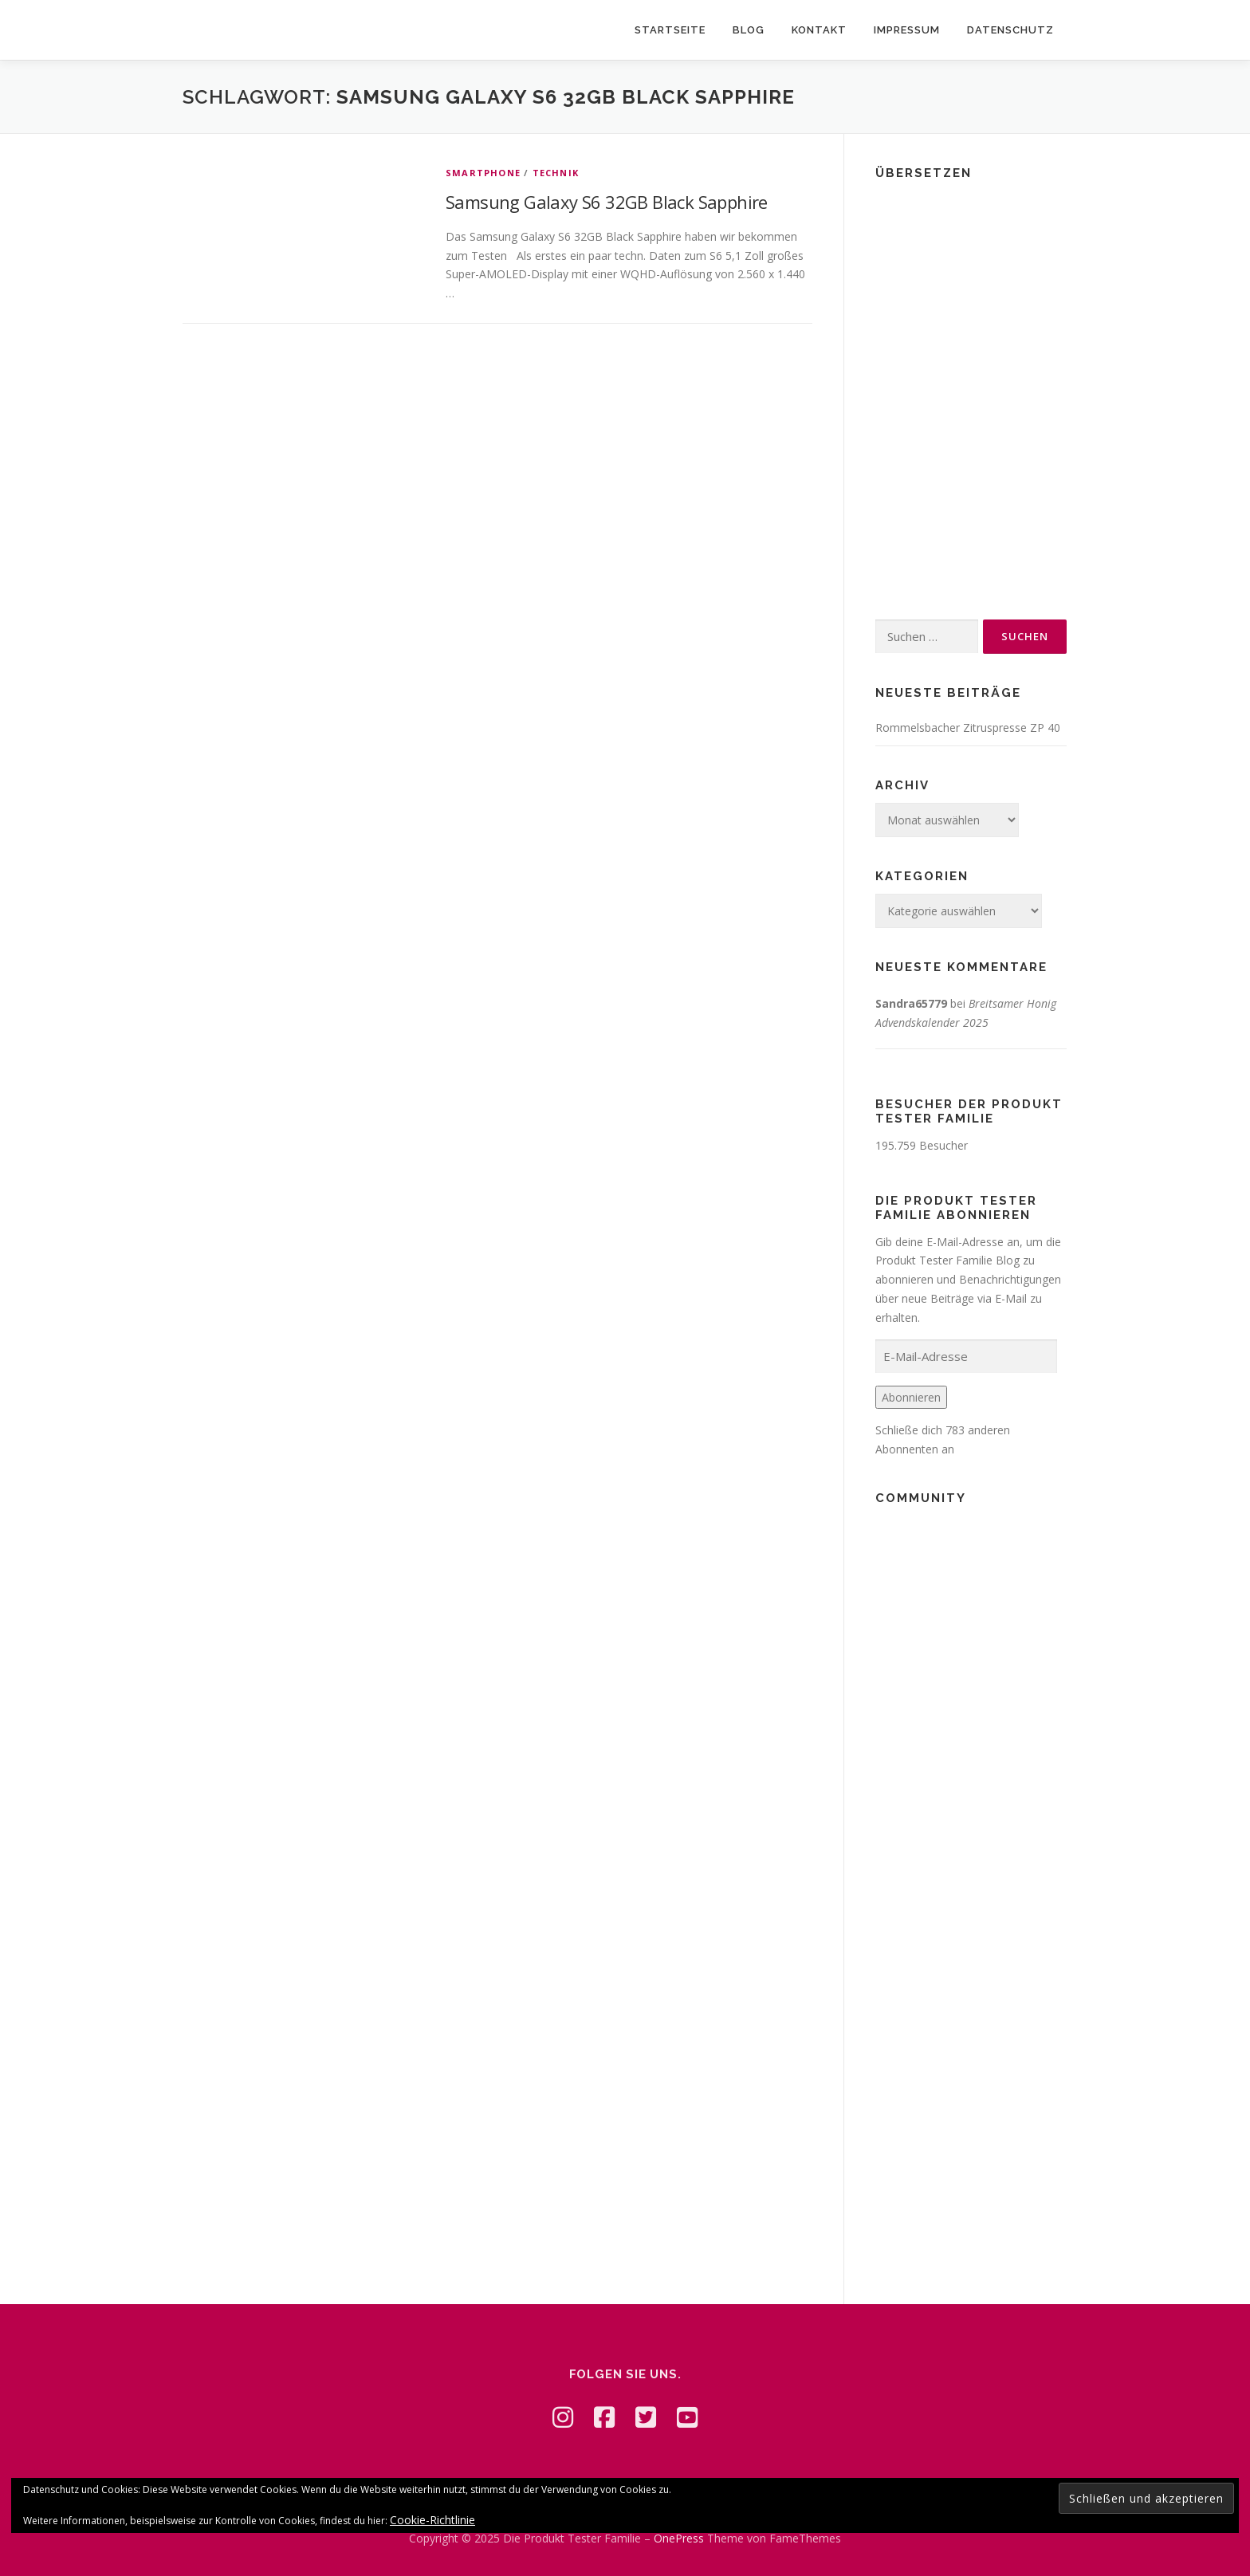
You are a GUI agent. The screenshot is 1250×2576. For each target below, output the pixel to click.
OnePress (679, 2538)
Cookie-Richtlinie (432, 2519)
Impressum (907, 30)
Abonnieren (911, 1397)
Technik (556, 173)
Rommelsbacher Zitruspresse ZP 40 (967, 727)
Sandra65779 (911, 1003)
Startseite (670, 30)
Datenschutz (1010, 30)
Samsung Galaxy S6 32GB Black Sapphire (607, 202)
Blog (749, 30)
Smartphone (483, 173)
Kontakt (819, 30)
